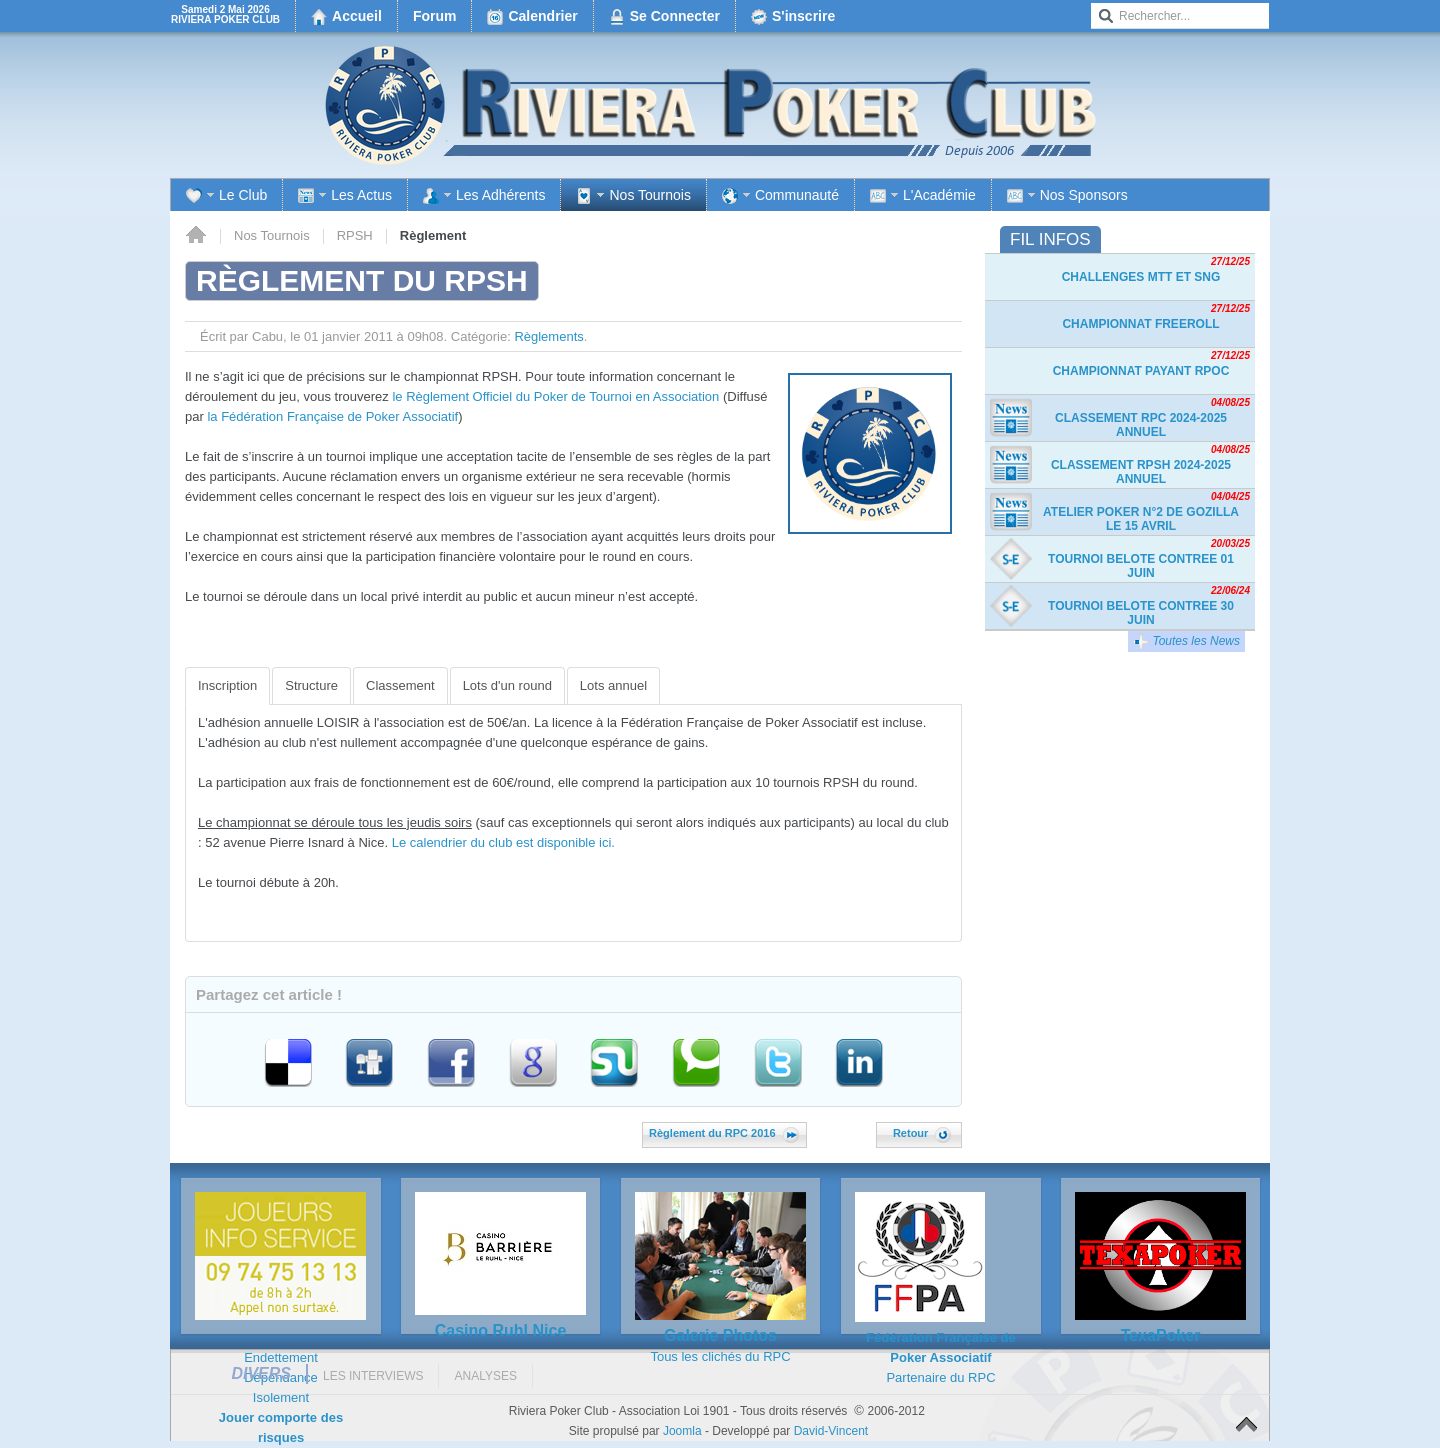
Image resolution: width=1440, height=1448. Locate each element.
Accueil (196, 236)
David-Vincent (831, 1431)
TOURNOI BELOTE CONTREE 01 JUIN (1141, 566)
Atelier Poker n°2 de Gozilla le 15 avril (1141, 519)
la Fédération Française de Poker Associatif (332, 416)
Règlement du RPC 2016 (724, 1133)
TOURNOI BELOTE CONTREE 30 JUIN (1141, 613)
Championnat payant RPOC (1141, 371)
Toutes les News (1186, 642)
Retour (922, 1133)
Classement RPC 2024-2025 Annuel (1141, 425)
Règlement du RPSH (362, 280)
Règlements (548, 336)
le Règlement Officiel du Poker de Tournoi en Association (555, 396)
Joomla (682, 1431)
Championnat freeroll (1140, 324)
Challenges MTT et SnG (1141, 277)
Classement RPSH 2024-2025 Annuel (1141, 472)
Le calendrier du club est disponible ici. (503, 842)
